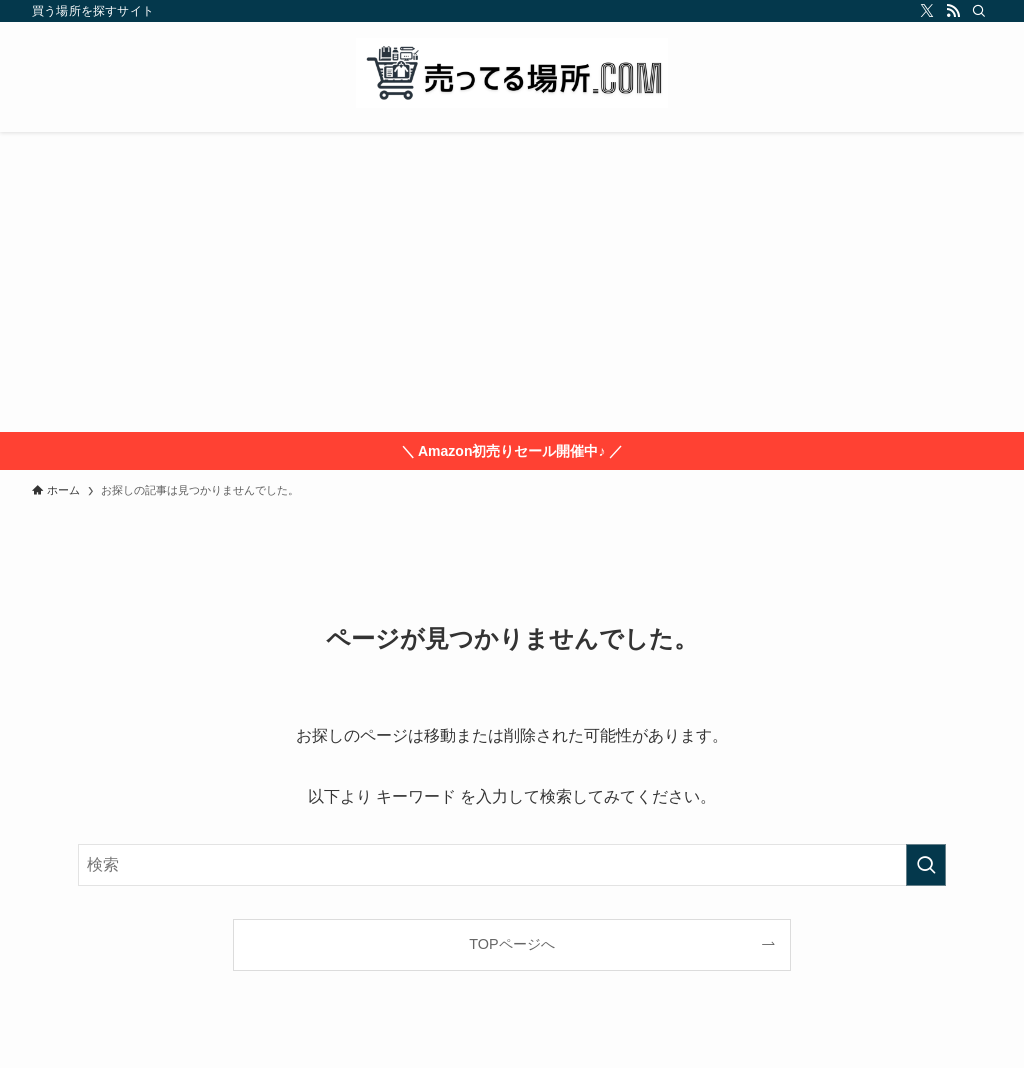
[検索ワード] (512, 865)
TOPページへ (511, 944)
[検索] (979, 11)
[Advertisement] (512, 282)
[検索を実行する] (926, 865)
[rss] (953, 11)
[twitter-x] (927, 11)
